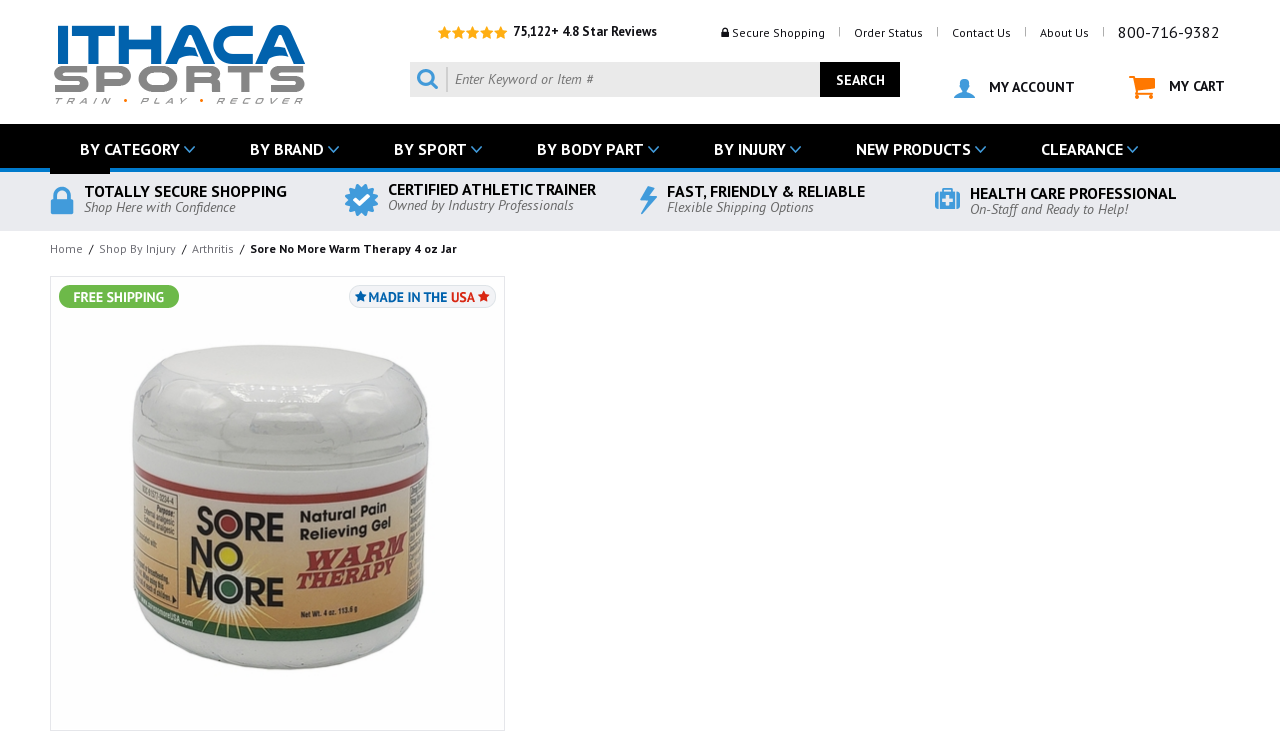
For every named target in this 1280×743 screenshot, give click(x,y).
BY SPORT (430, 149)
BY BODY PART (590, 149)
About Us (1064, 32)
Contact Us (981, 32)
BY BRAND (287, 149)
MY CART (1177, 87)
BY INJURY (750, 149)
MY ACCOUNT (1014, 88)
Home (66, 248)
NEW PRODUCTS (913, 149)
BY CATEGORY (130, 149)
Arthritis (213, 248)
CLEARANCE (1082, 149)
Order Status (888, 32)
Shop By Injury (137, 248)
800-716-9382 (1169, 32)
